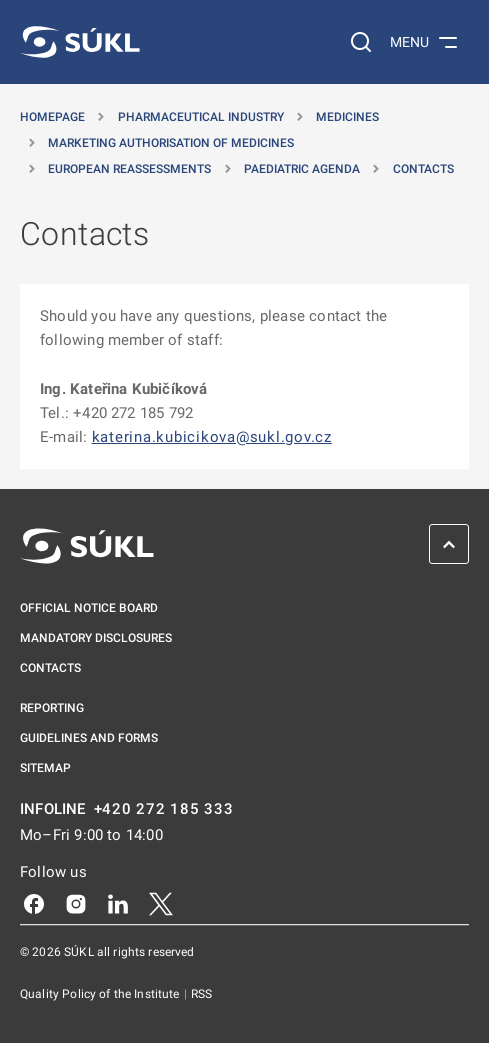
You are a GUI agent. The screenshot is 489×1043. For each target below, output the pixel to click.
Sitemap (45, 768)
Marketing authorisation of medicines (171, 143)
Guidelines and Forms (89, 738)
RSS (201, 994)
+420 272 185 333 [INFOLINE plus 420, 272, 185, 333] (164, 809)
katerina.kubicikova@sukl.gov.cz (212, 437)
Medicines (347, 117)
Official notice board (89, 608)
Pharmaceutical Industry (201, 117)
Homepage (52, 117)
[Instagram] (76, 903)
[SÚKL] (80, 42)
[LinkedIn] (118, 903)
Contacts (423, 169)
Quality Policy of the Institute (101, 994)
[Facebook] (34, 903)
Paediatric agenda (302, 169)
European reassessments (129, 169)
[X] (161, 903)
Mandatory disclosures (96, 638)
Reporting (52, 708)
